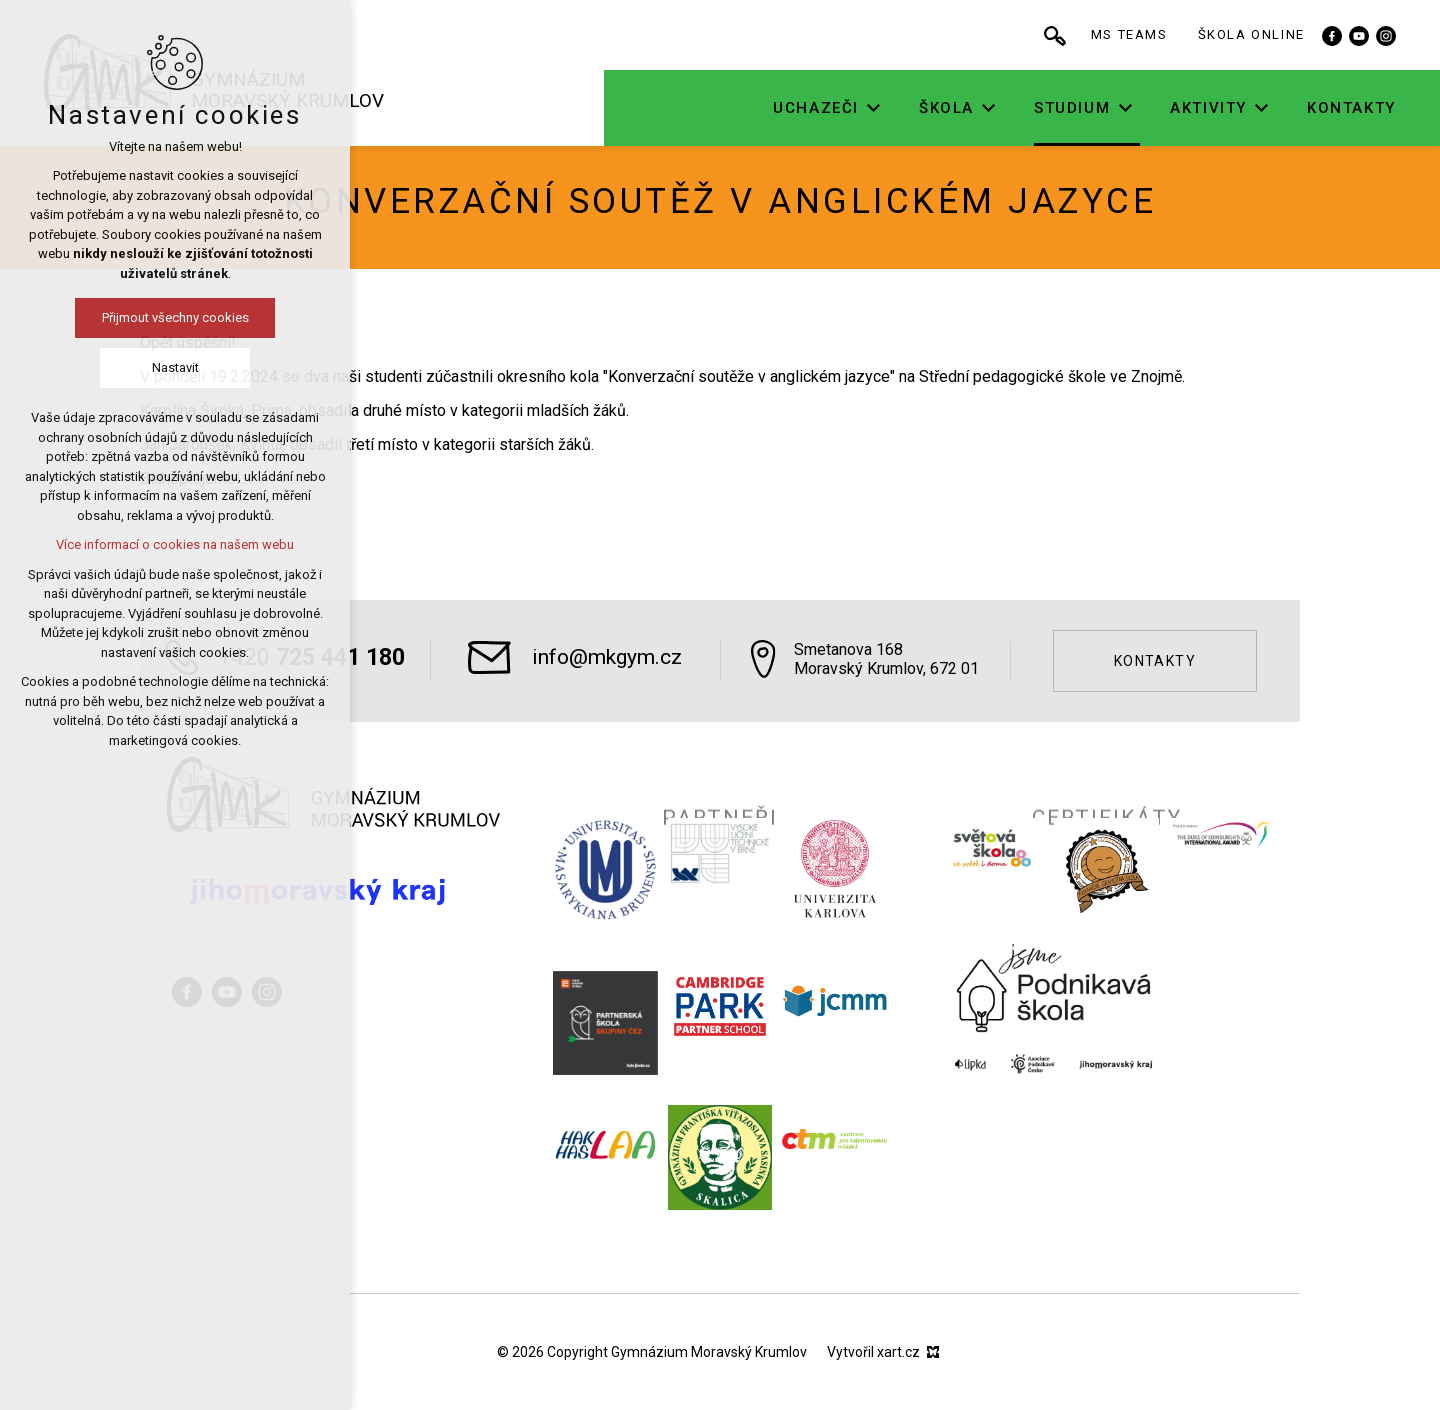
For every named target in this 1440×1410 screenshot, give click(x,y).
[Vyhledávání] (1118, 35)
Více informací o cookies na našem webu (171, 544)
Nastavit (171, 367)
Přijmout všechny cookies (171, 317)
